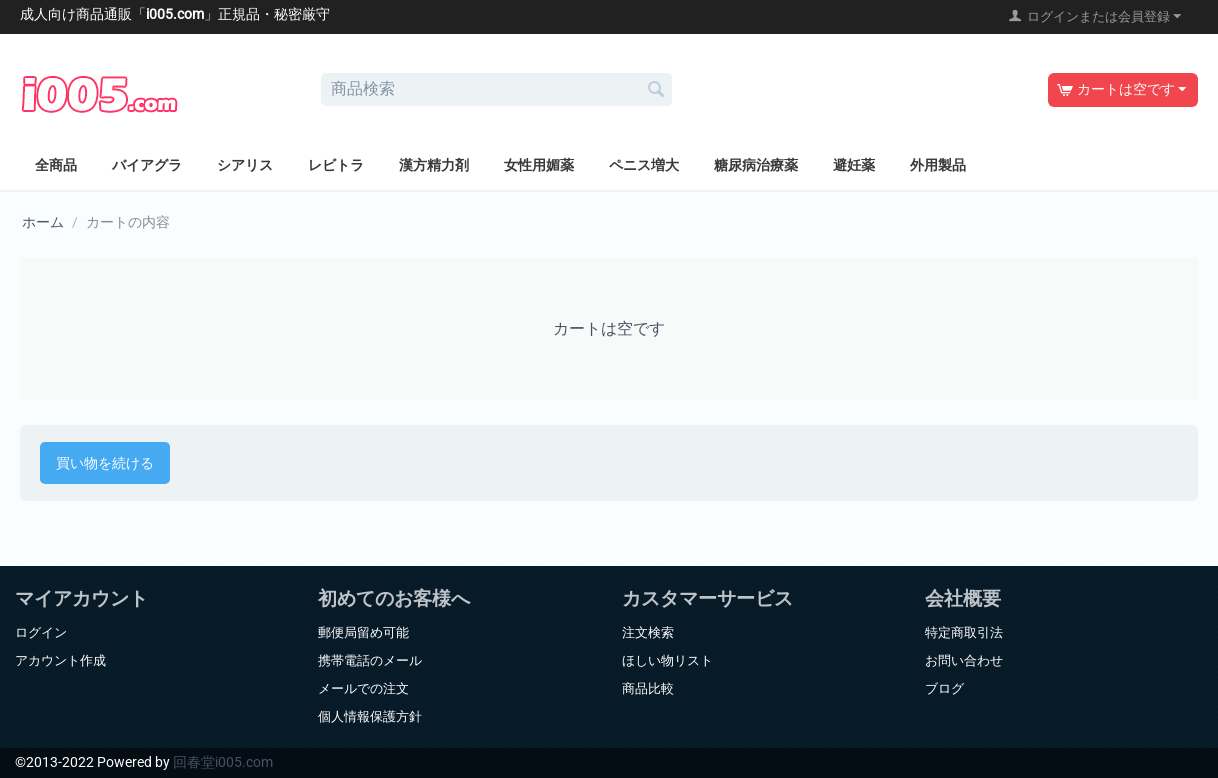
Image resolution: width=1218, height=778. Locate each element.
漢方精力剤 (434, 165)
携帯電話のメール (370, 660)
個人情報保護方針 (370, 716)
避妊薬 (854, 165)
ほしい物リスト (667, 660)
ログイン (41, 632)
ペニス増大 (644, 165)
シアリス (245, 165)
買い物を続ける (105, 463)
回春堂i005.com (223, 762)
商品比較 (648, 688)
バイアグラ (147, 165)
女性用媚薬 (539, 165)
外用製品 (938, 165)
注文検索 (648, 632)
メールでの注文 (363, 688)
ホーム (43, 222)
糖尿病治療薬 (756, 165)
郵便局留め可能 (363, 632)
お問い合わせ (964, 660)
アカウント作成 (60, 660)
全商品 (56, 165)
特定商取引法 (964, 632)
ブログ (944, 688)
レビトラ (336, 165)
